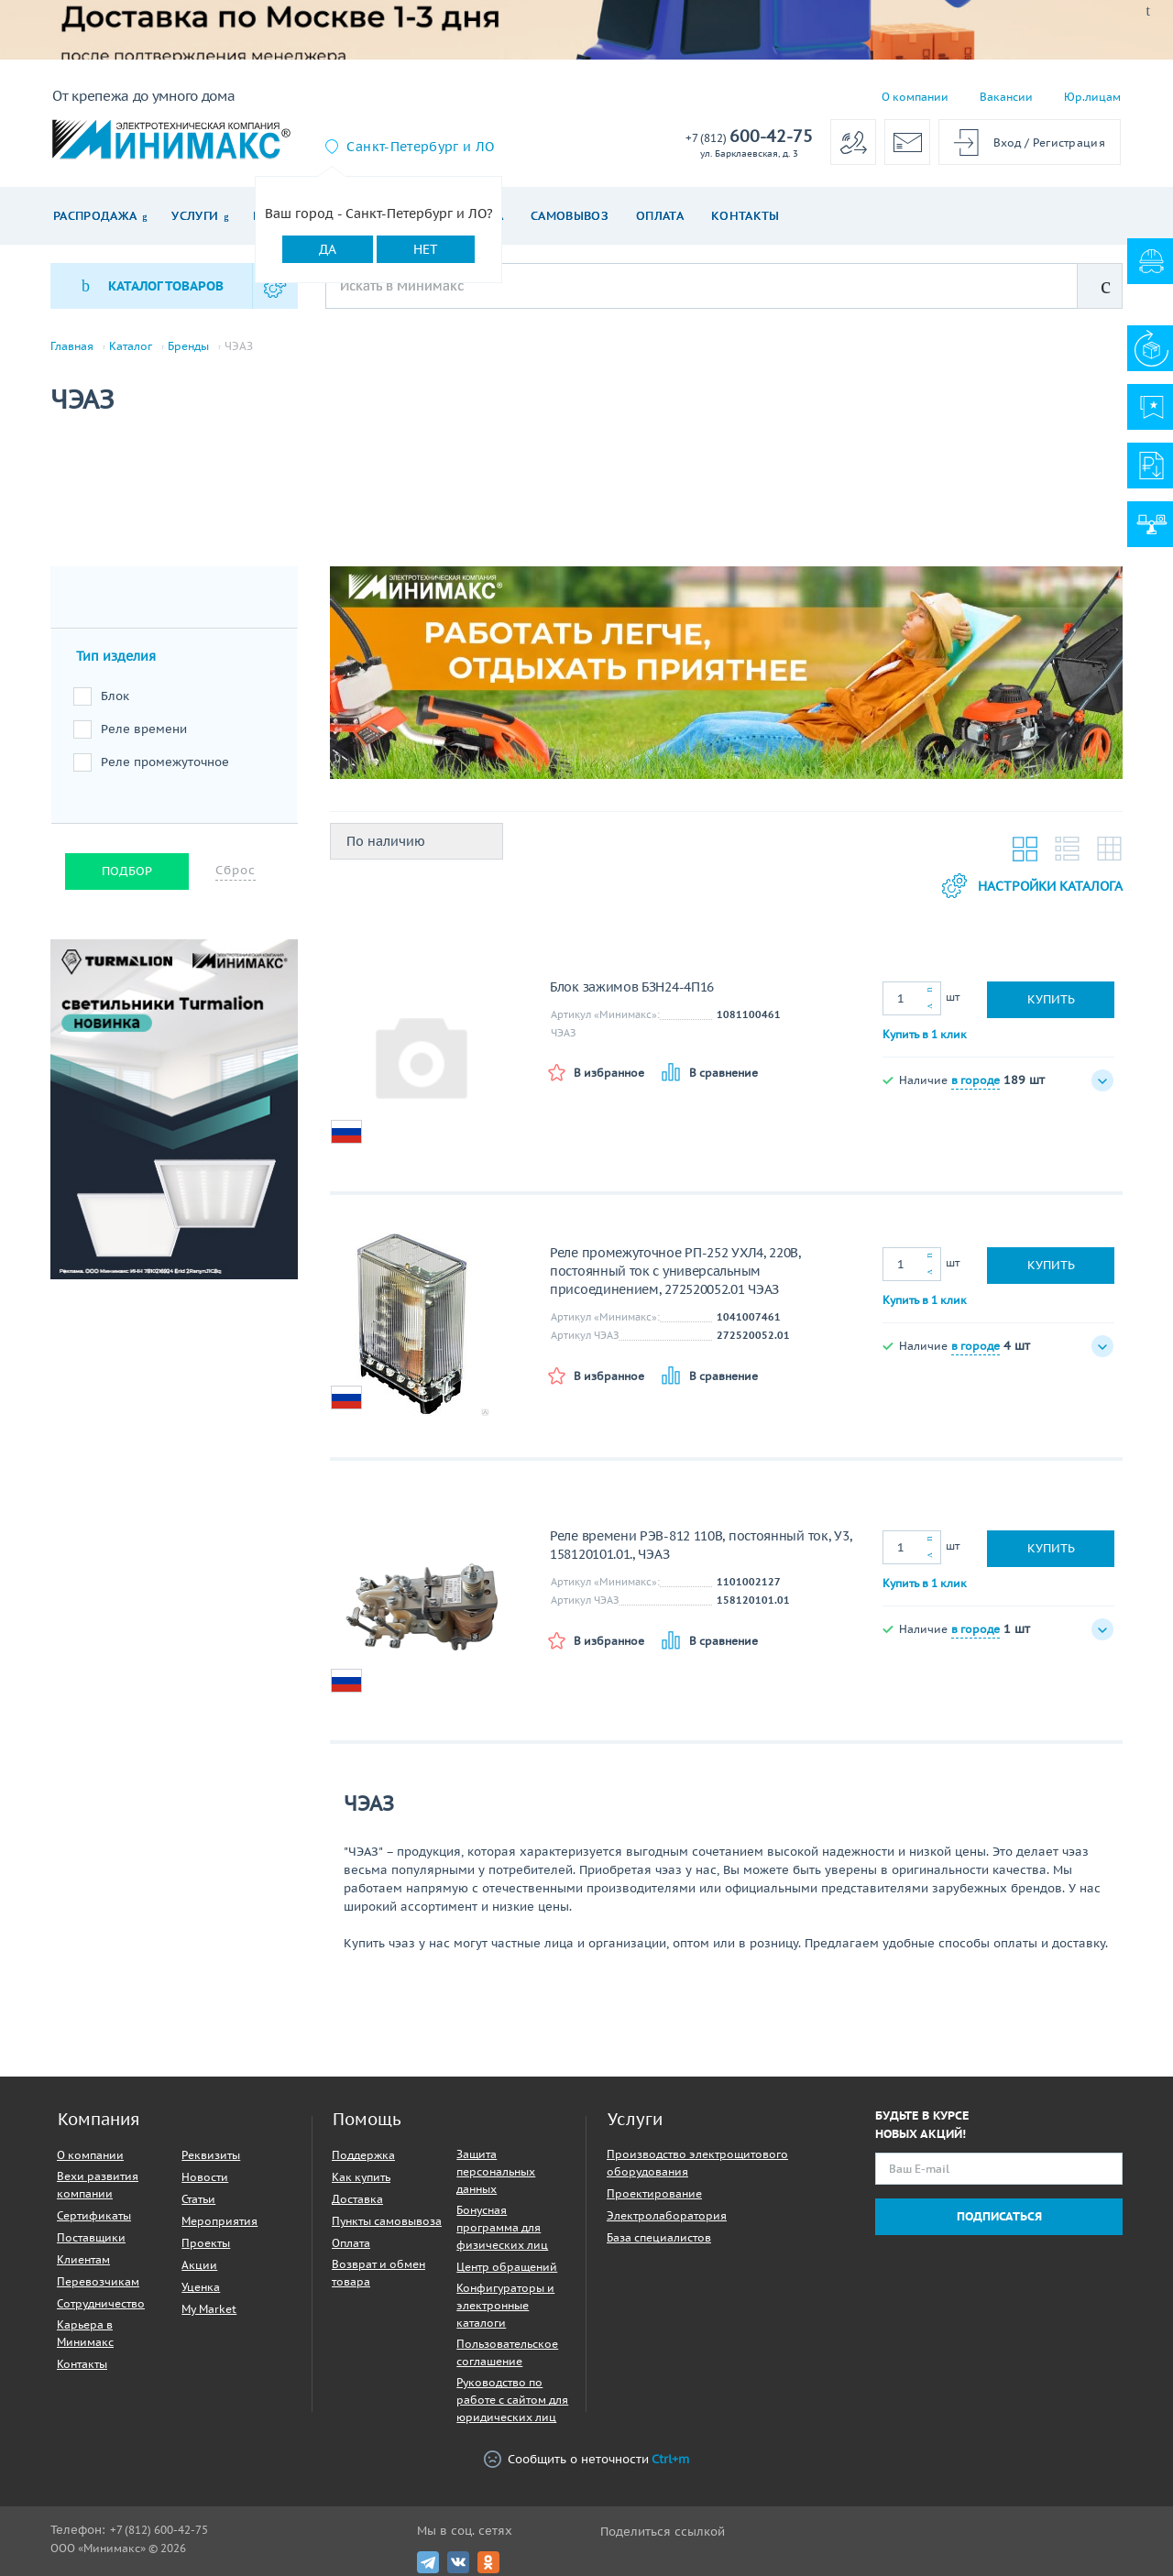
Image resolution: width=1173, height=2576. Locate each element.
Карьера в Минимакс (85, 2333)
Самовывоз (569, 216)
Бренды (188, 346)
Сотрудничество (101, 2303)
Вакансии (1006, 97)
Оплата (660, 216)
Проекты (205, 2243)
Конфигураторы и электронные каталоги (505, 2305)
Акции (199, 2265)
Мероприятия (219, 2221)
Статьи (198, 2199)
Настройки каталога (1032, 885)
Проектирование (654, 2193)
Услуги (194, 216)
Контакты (745, 216)
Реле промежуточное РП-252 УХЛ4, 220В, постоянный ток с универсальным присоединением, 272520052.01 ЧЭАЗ (675, 1271)
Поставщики (91, 2237)
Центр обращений (506, 2267)
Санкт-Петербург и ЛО (420, 146)
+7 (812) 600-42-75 (159, 2530)
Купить (1051, 999)
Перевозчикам (98, 2281)
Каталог (130, 346)
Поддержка (363, 2155)
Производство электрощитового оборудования (697, 2162)
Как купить (361, 2177)
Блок (115, 696)
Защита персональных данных (495, 2171)
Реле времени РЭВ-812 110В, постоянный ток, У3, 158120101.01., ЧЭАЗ (700, 1545)
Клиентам (83, 2259)
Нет (425, 249)
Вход (1007, 142)
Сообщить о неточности (586, 2459)
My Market (208, 2309)
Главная (71, 346)
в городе (975, 1080)
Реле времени (144, 729)
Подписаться (999, 2216)
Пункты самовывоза (387, 2221)
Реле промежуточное (165, 762)
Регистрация (1069, 142)
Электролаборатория (667, 2215)
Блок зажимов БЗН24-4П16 (632, 987)
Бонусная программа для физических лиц (502, 2227)
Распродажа (95, 216)
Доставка (357, 2199)
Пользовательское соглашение (507, 2352)
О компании (915, 97)
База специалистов (659, 2237)
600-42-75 (749, 137)
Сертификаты (94, 2215)
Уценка (200, 2287)
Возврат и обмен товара (378, 2272)
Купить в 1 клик (924, 1034)
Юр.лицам (1092, 97)
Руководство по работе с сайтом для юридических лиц (512, 2399)
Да (327, 249)
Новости (204, 2177)
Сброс (235, 870)
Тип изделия (116, 656)
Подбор (127, 871)
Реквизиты (210, 2155)
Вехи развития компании (97, 2184)
